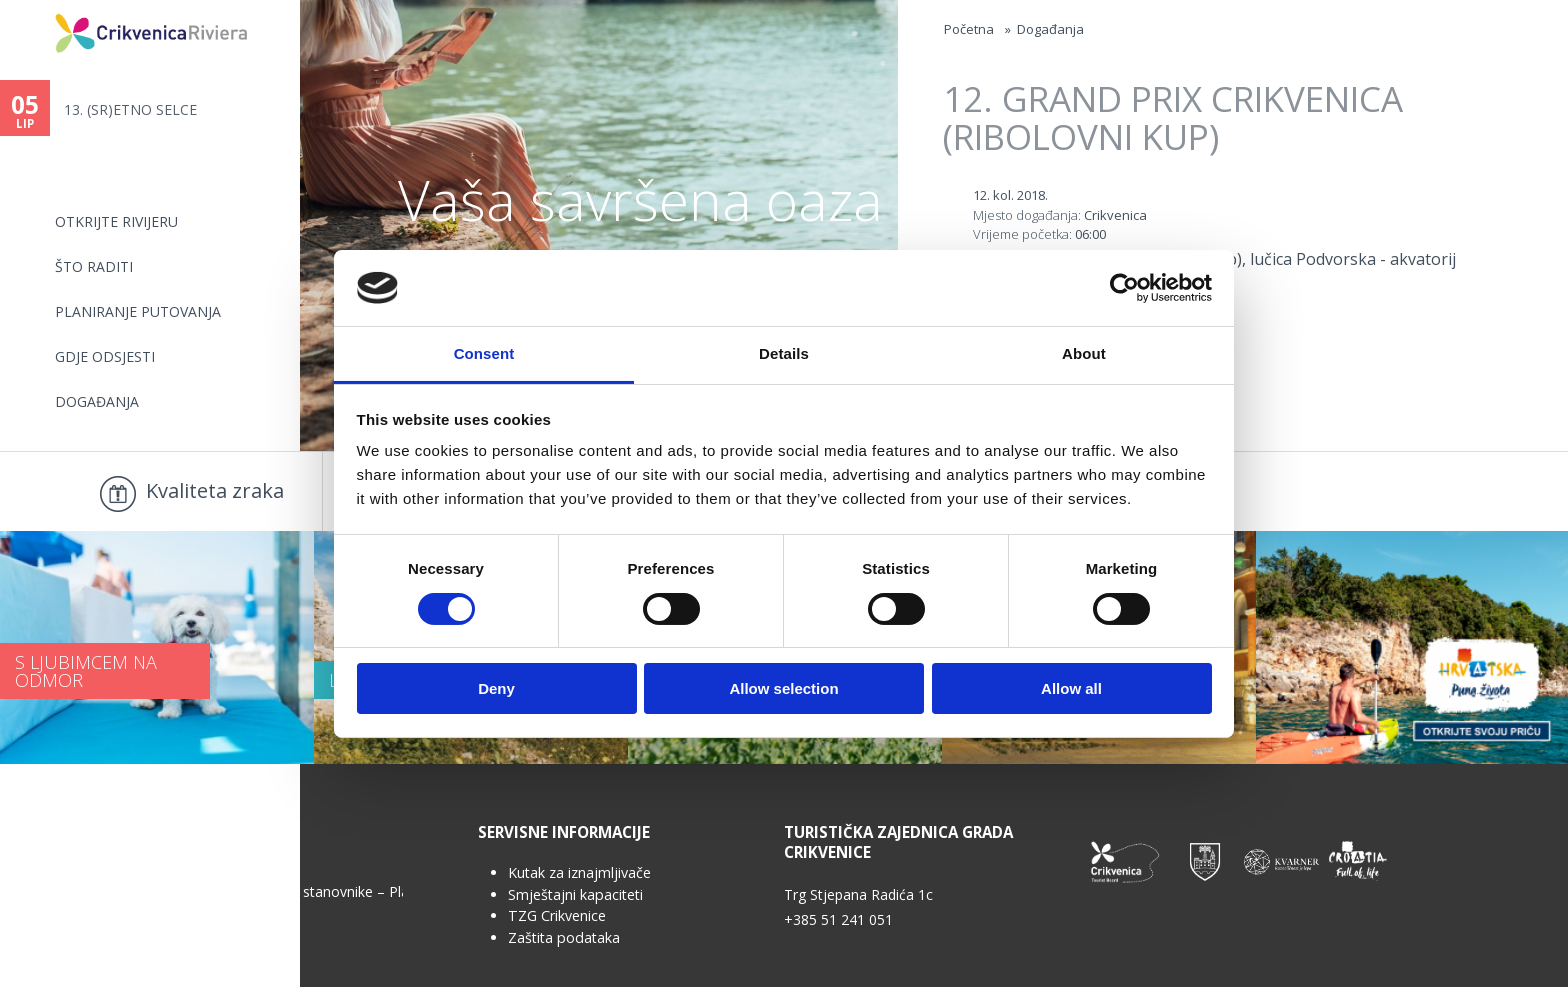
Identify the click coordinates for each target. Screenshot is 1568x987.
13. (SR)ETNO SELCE (130, 109)
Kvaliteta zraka (215, 490)
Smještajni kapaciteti (575, 894)
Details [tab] (784, 353)
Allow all (1071, 688)
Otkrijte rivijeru (116, 221)
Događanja (97, 401)
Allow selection (783, 688)
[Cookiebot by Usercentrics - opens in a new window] (1124, 288)
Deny (496, 688)
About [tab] (1084, 353)
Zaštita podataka (564, 937)
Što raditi (94, 266)
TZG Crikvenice (557, 915)
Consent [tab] (484, 353)
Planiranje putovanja (138, 311)
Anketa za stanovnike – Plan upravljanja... (318, 891)
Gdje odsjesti (105, 356)
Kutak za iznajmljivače (579, 872)
